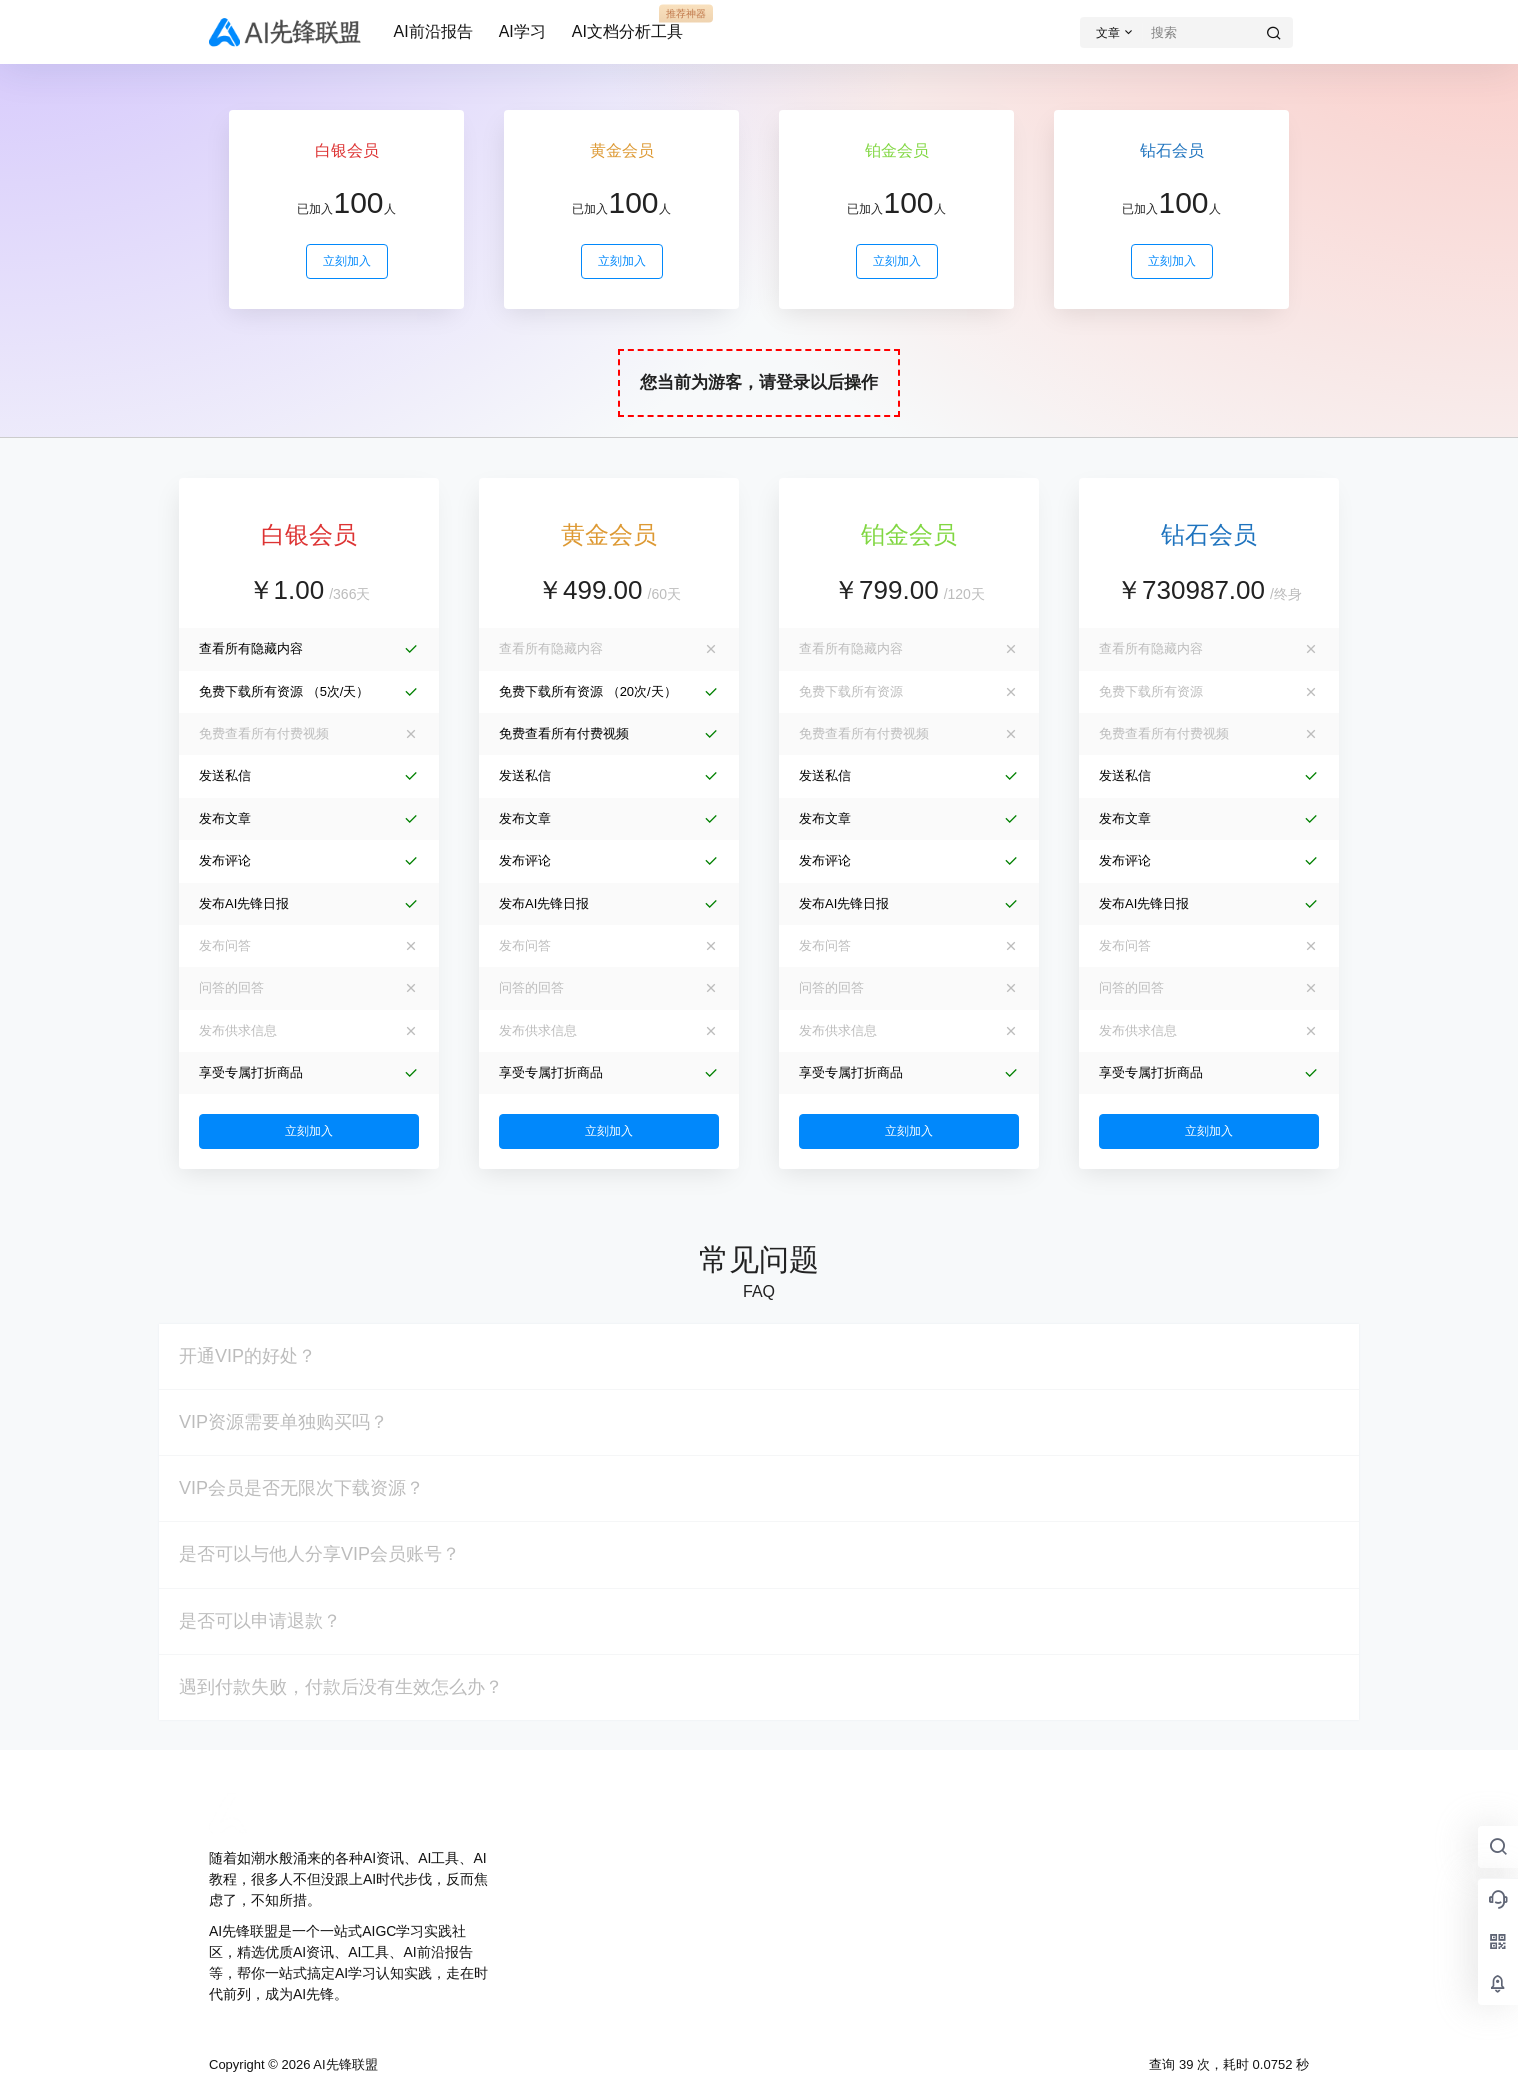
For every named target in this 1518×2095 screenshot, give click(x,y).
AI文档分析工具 (627, 23)
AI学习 (522, 31)
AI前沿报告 (433, 31)
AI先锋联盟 (343, 2064)
